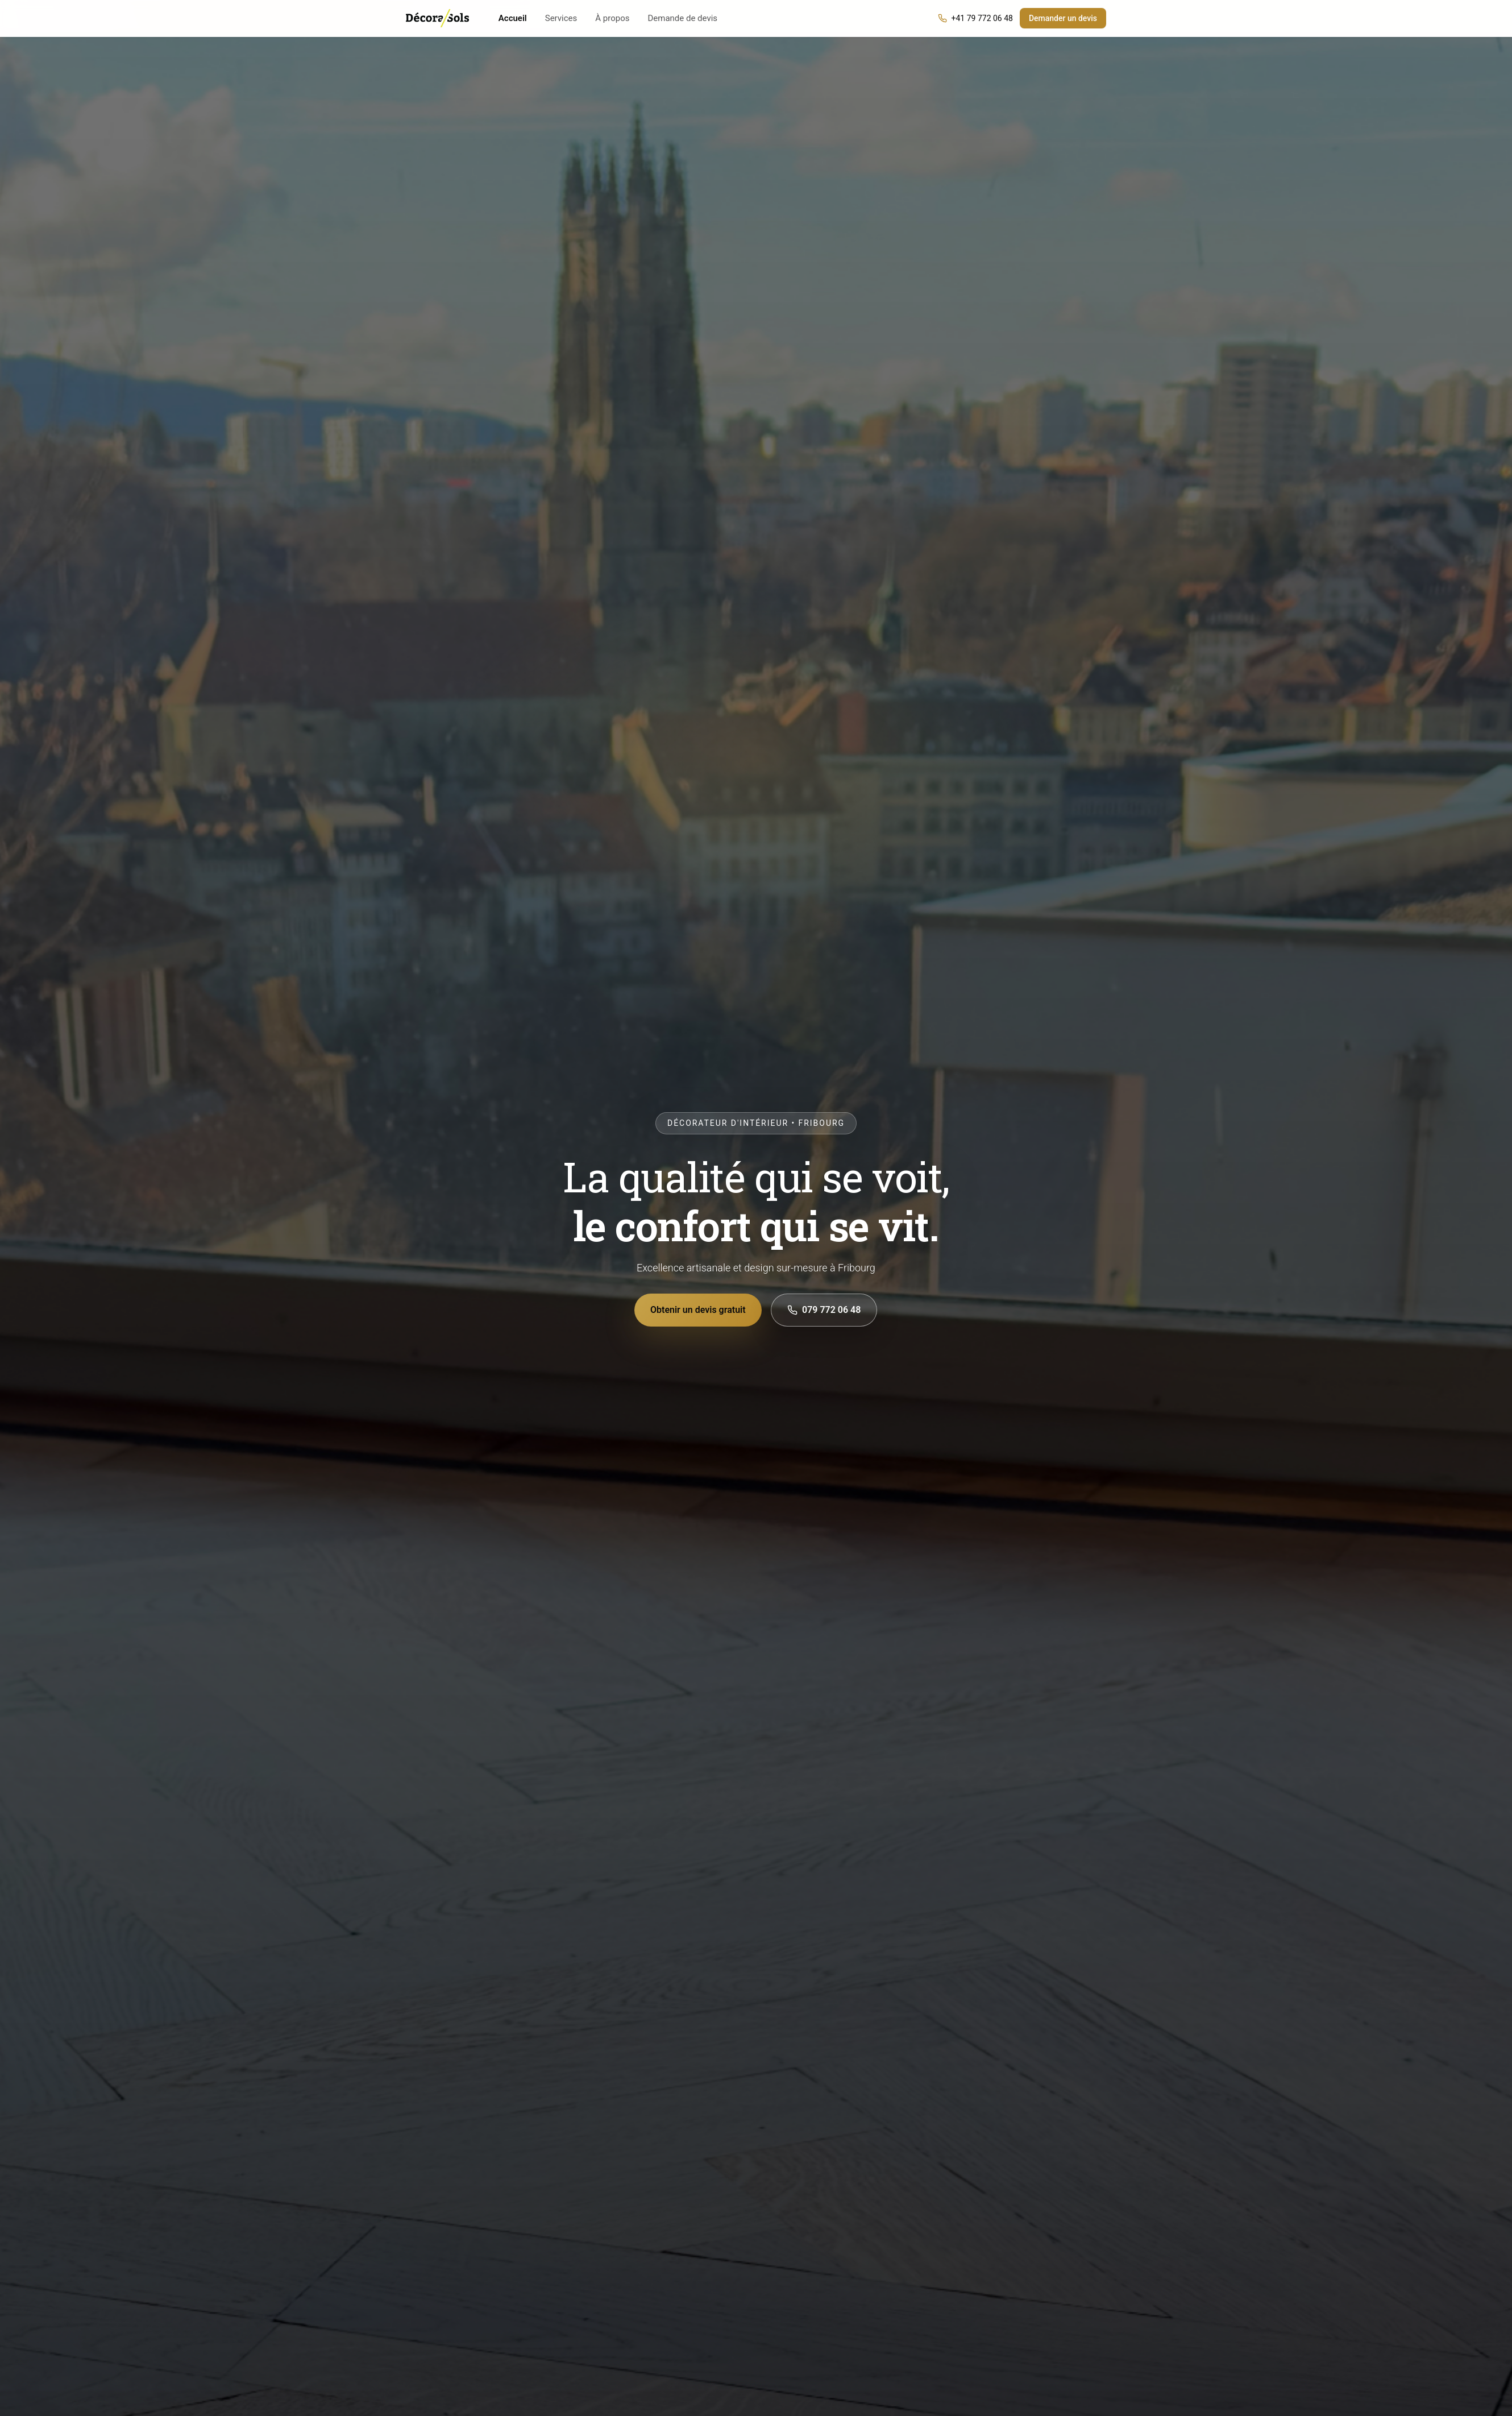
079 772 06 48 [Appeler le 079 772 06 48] (824, 1309)
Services (561, 18)
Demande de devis (682, 18)
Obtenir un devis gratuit (698, 1309)
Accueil (513, 18)
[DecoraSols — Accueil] (437, 18)
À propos (612, 18)
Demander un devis (1063, 18)
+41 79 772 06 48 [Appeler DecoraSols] (975, 18)
